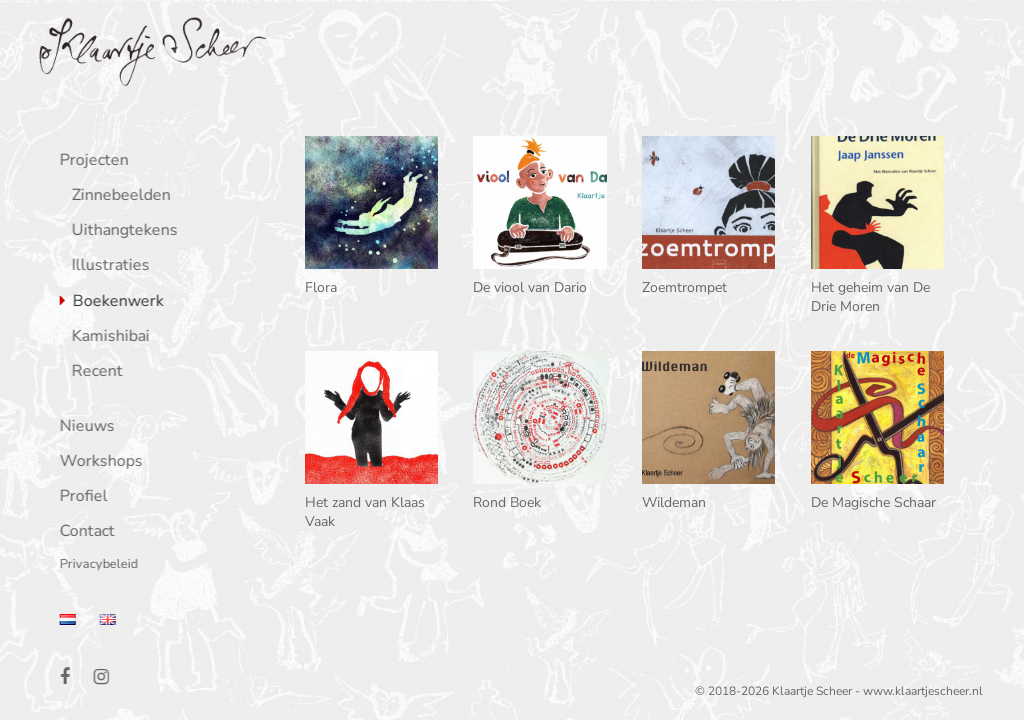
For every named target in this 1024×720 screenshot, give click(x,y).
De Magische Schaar (873, 502)
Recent (93, 372)
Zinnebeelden (117, 196)
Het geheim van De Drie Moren (870, 296)
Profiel (80, 497)
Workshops (97, 462)
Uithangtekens (121, 231)
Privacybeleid (95, 565)
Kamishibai (107, 337)
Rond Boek (507, 502)
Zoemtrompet (684, 287)
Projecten (90, 161)
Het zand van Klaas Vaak (365, 511)
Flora (321, 287)
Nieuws (83, 427)
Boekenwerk (114, 302)
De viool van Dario (530, 287)
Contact (83, 532)
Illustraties (107, 266)
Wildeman (674, 502)
